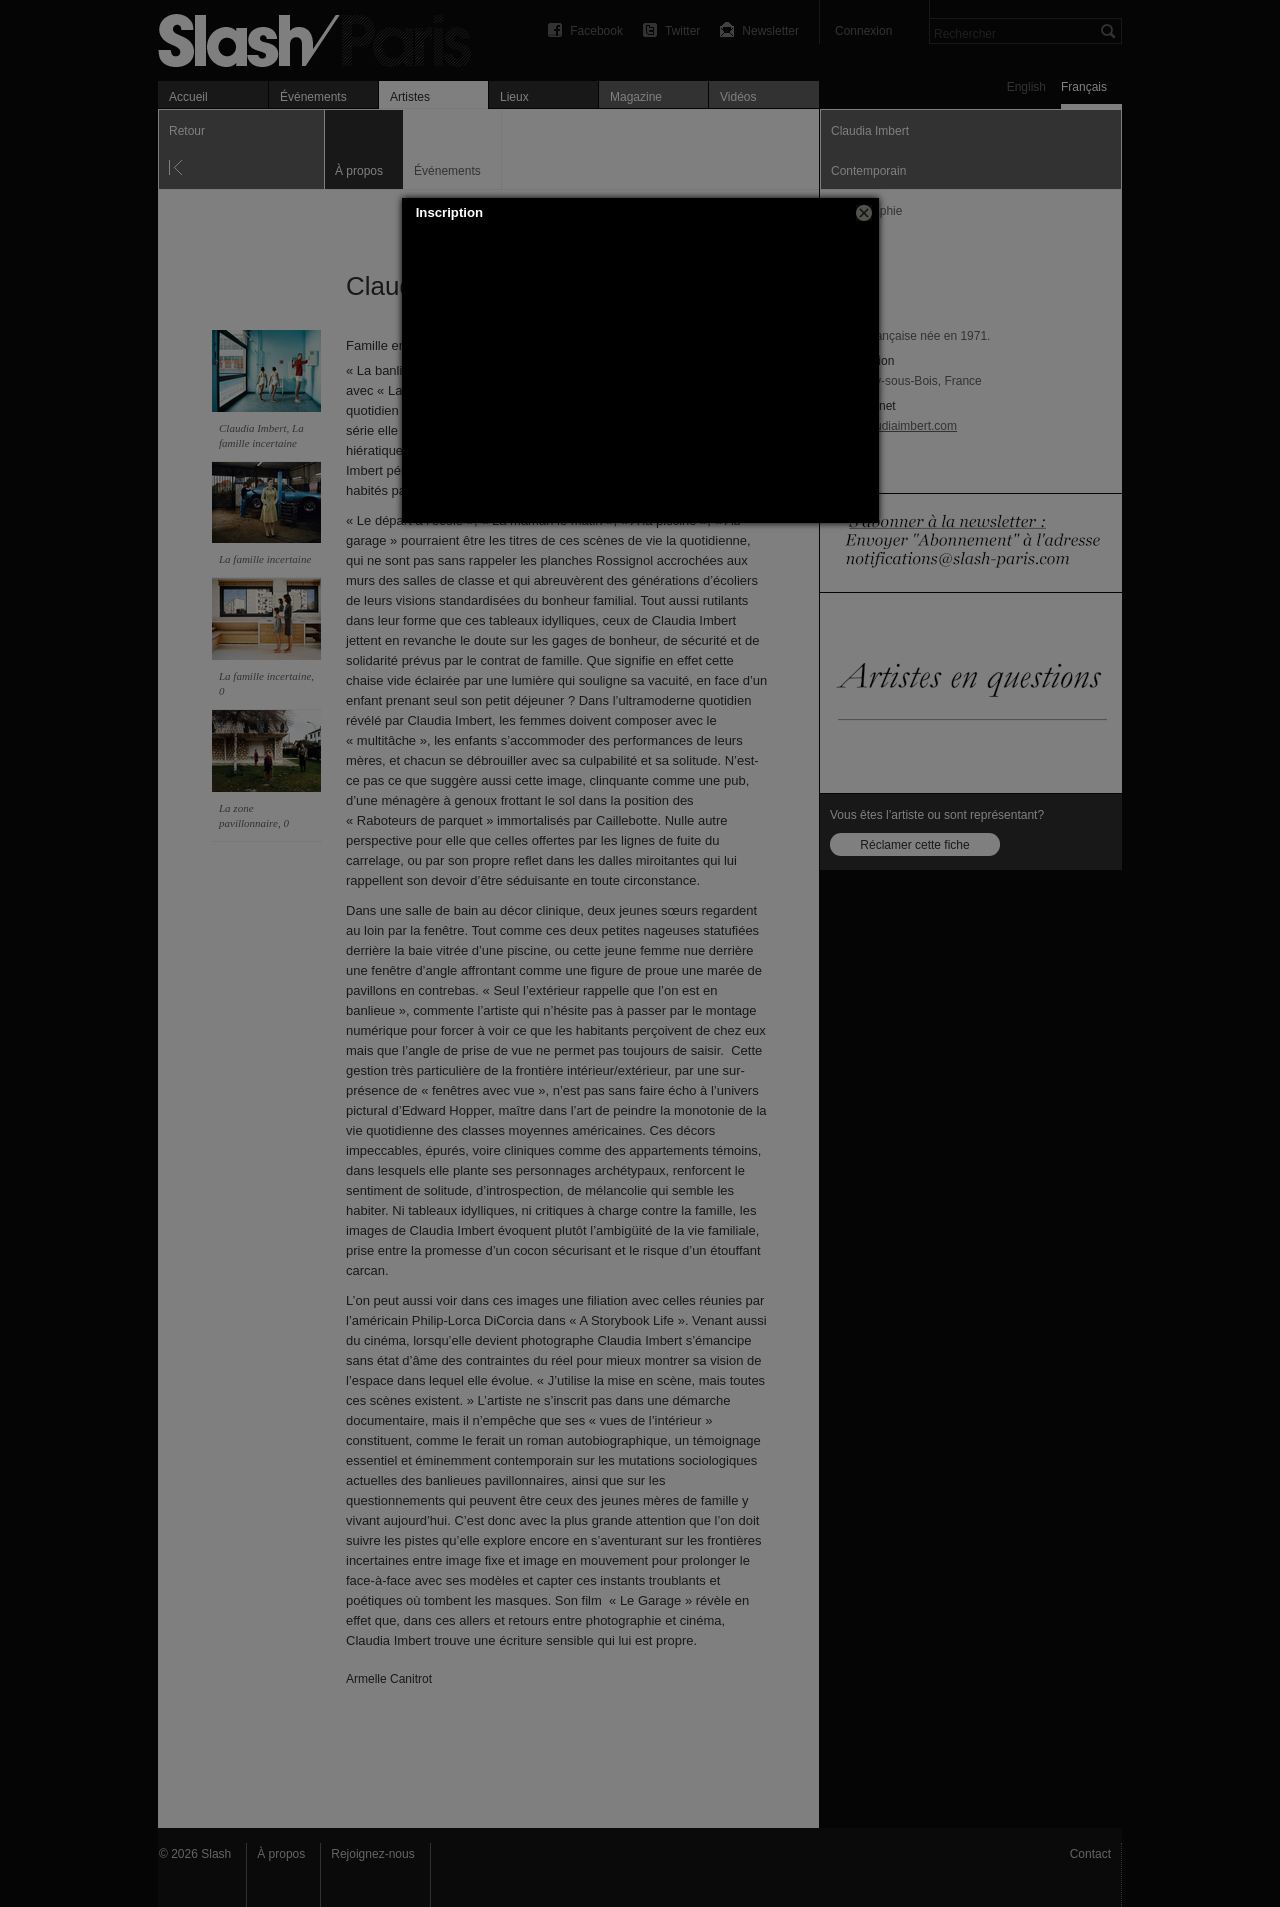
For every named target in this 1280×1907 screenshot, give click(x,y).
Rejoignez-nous (372, 1854)
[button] (864, 213)
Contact (1090, 1854)
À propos (281, 1854)
